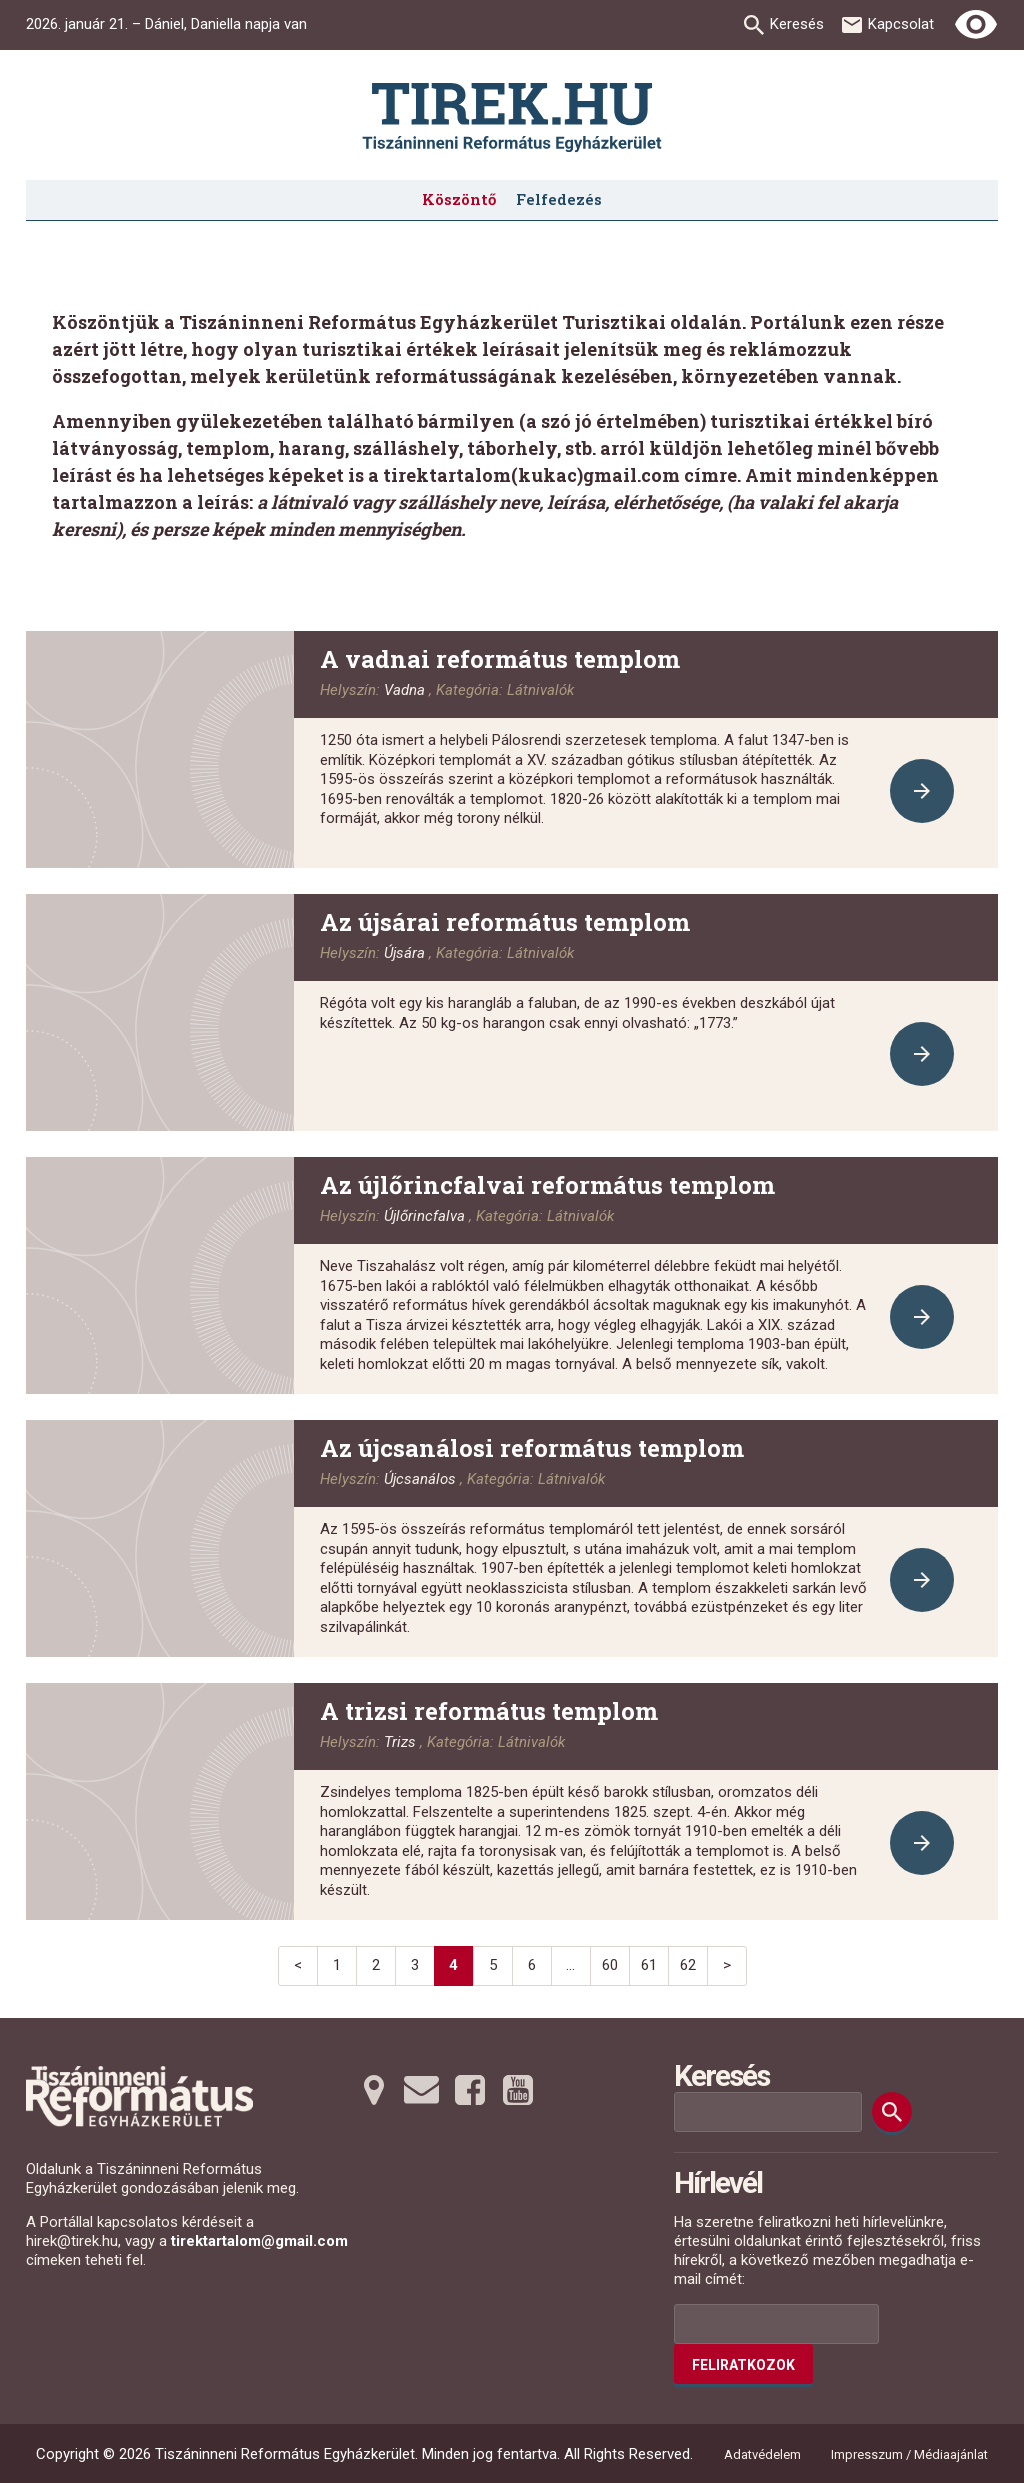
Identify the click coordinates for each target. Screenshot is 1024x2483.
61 (649, 1965)
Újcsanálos (420, 1479)
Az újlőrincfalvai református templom (547, 1185)
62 (688, 1965)
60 (610, 1965)
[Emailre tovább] (422, 2090)
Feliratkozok (743, 2365)
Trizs (400, 1742)
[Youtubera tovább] (518, 2090)
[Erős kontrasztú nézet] (976, 25)
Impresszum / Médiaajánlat (909, 2454)
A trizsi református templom (489, 1711)
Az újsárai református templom (505, 922)
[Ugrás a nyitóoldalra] (512, 117)
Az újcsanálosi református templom (532, 1448)
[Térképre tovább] (374, 2090)
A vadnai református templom (500, 659)
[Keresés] (892, 2112)
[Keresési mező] (768, 2112)
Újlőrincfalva (424, 1216)
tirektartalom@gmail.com (259, 2241)
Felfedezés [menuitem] (559, 199)
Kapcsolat (901, 24)
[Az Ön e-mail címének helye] (776, 2324)
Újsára (404, 953)
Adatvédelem (762, 2454)
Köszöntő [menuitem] (459, 199)
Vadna (404, 690)
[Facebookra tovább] (470, 2090)
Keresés (797, 24)
